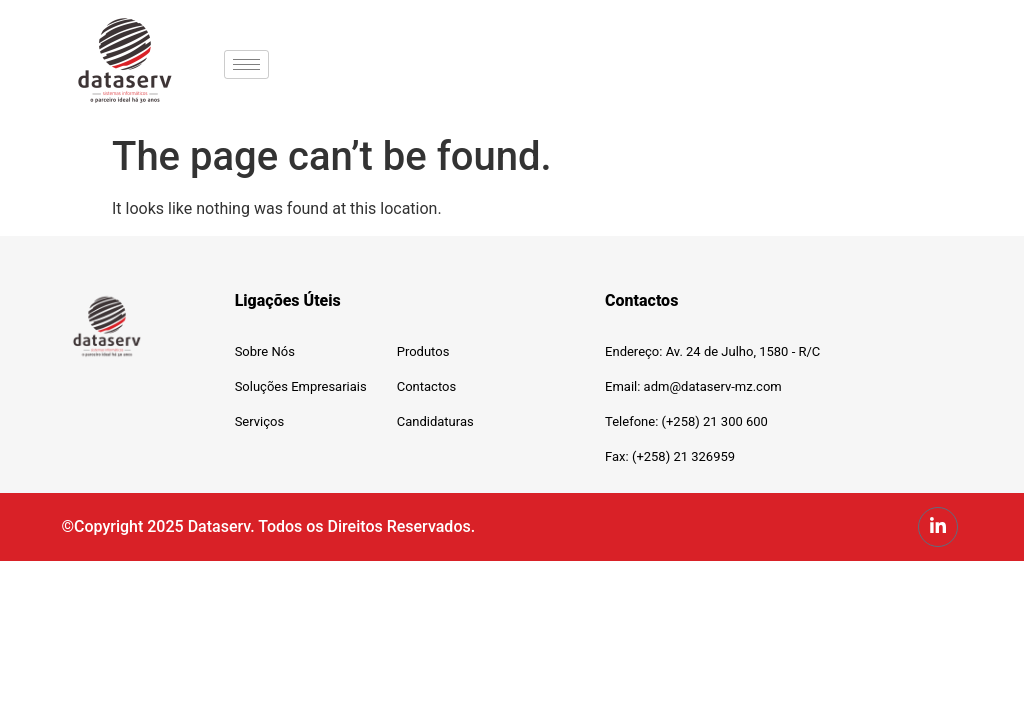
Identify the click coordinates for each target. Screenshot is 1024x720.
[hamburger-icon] (246, 64)
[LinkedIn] (938, 527)
